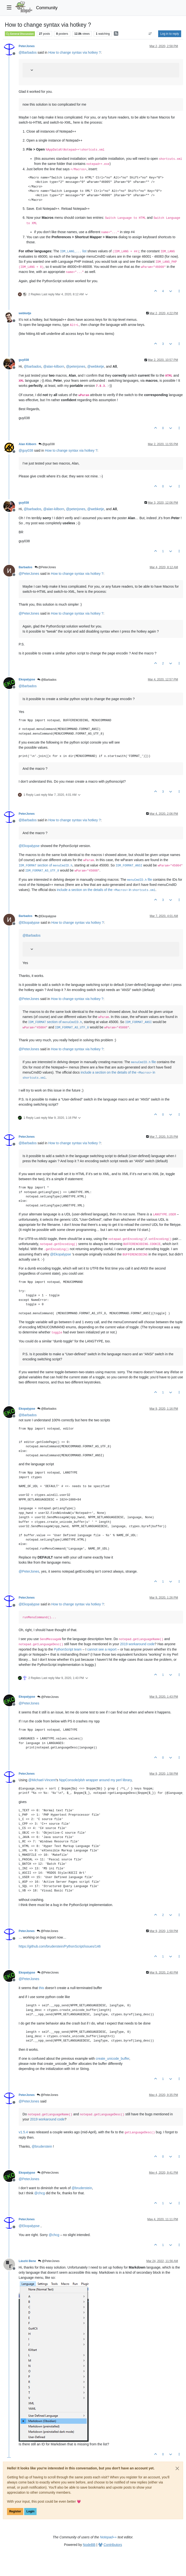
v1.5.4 (23, 2132)
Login (30, 2511)
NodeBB (89, 2545)
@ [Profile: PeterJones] (29, 574)
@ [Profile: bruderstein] (42, 2146)
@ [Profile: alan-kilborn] (53, 366)
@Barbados (46, 679)
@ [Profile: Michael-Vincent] (42, 1780)
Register (15, 2511)
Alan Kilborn (27, 444)
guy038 (24, 360)
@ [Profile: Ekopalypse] (29, 846)
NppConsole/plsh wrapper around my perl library (95, 1780)
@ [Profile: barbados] (32, 366)
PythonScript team (68, 1649)
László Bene (27, 2261)
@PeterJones (45, 567)
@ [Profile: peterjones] (75, 366)
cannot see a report (101, 1649)
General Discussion (20, 33)
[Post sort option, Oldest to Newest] (150, 33)
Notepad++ (108, 2537)
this (41, 1988)
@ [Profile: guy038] (26, 450)
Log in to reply (169, 33)
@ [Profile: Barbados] (28, 52)
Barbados (25, 567)
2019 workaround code (137, 1644)
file (139, 879)
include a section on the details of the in (106, 890)
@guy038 (47, 444)
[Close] (177, 2468)
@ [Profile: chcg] (39, 2193)
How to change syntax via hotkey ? (74, 52)
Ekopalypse (27, 679)
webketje (25, 313)
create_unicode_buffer (112, 2058)
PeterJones (27, 46)
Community (47, 7)
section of (45, 865)
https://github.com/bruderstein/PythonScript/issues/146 (60, 1946)
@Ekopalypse (45, 916)
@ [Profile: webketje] (95, 366)
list (73, 251)
